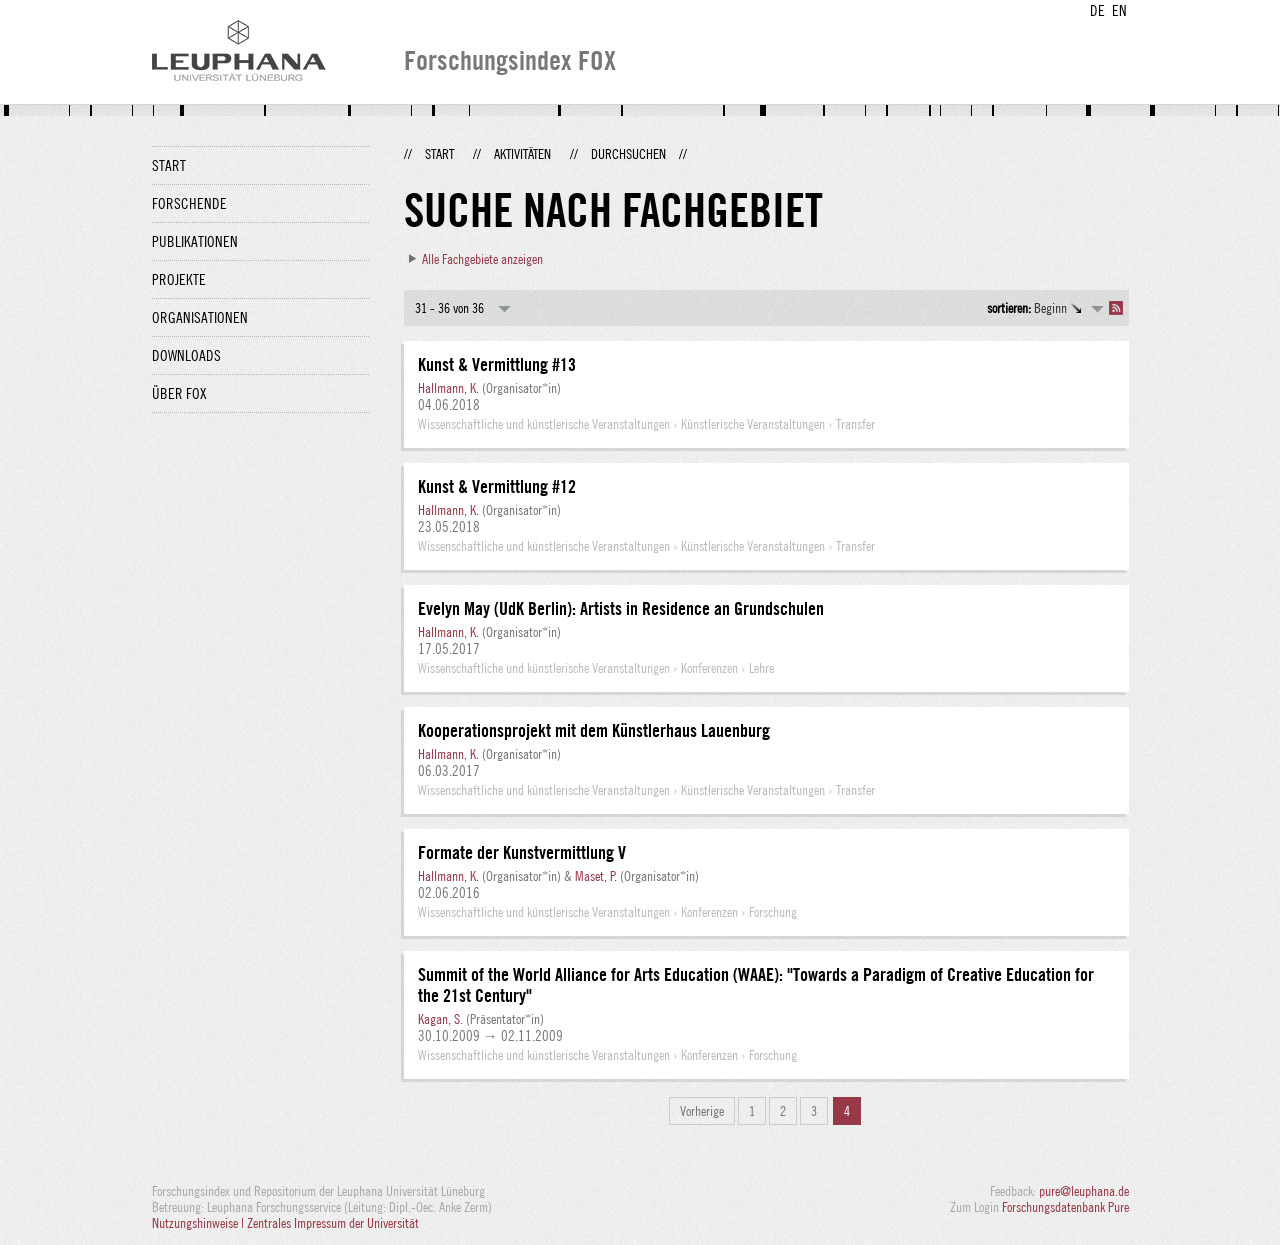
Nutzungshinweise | (199, 1223)
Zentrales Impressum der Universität (333, 1223)
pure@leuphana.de (1084, 1191)
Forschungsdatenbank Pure (1065, 1207)
